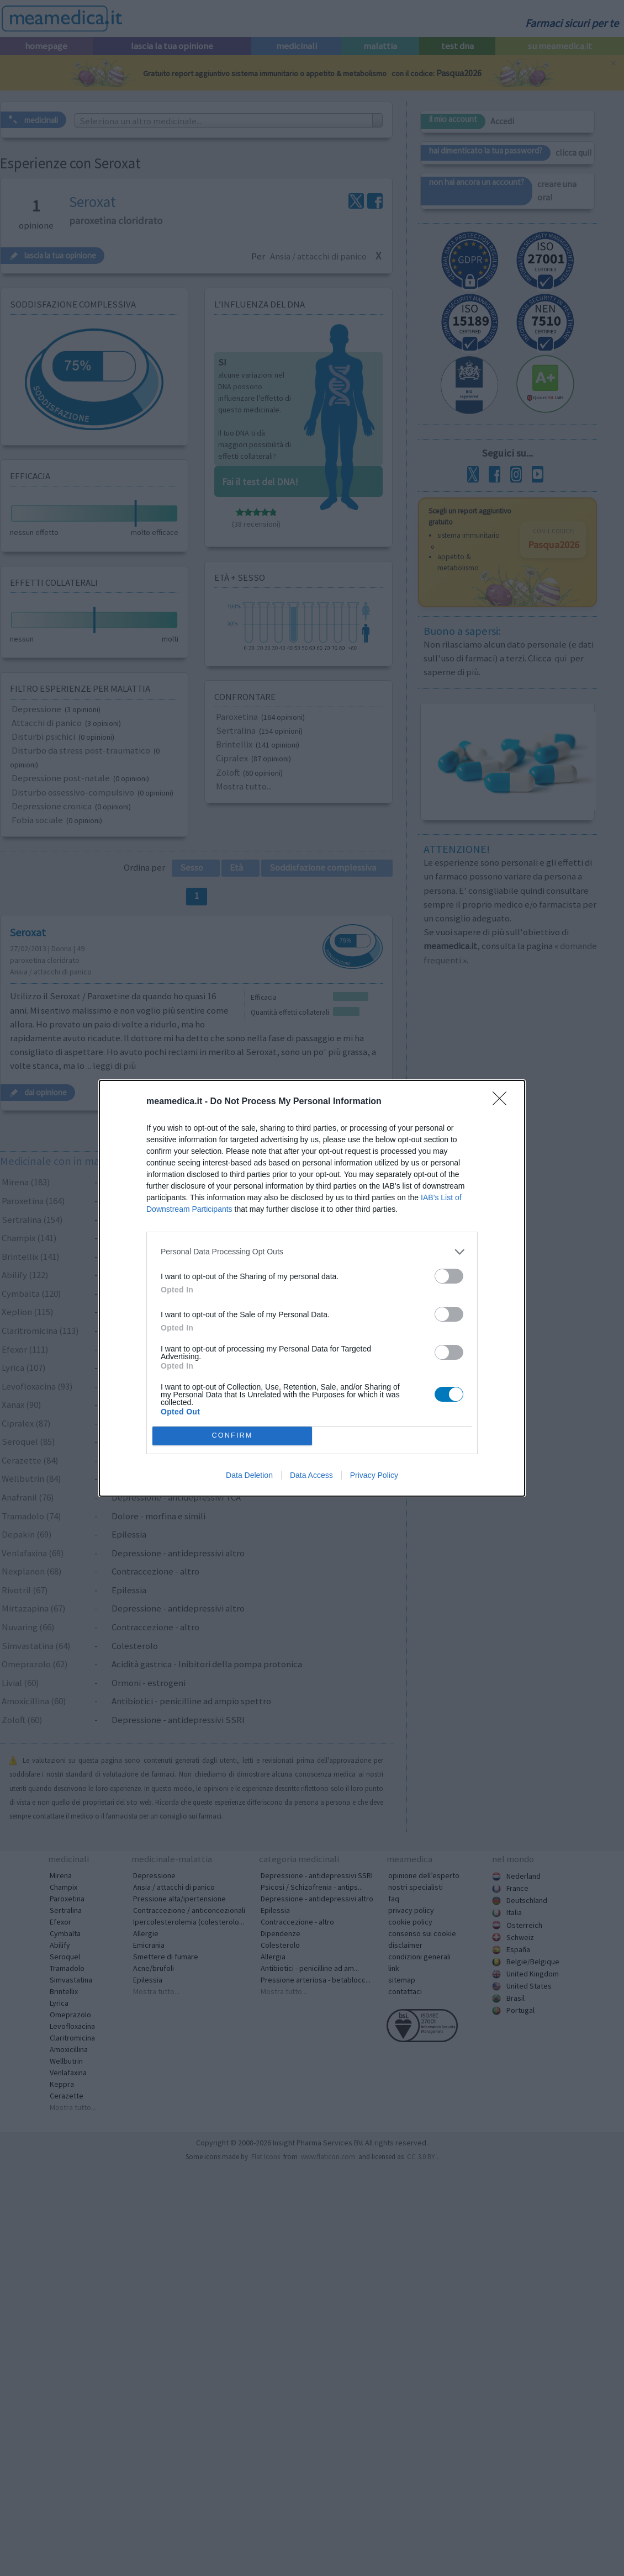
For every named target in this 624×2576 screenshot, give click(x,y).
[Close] (503, 1100)
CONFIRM (233, 1435)
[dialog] (312, 1288)
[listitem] (312, 1251)
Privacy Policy (374, 1475)
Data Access (311, 1475)
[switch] (449, 1275)
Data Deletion (249, 1475)
